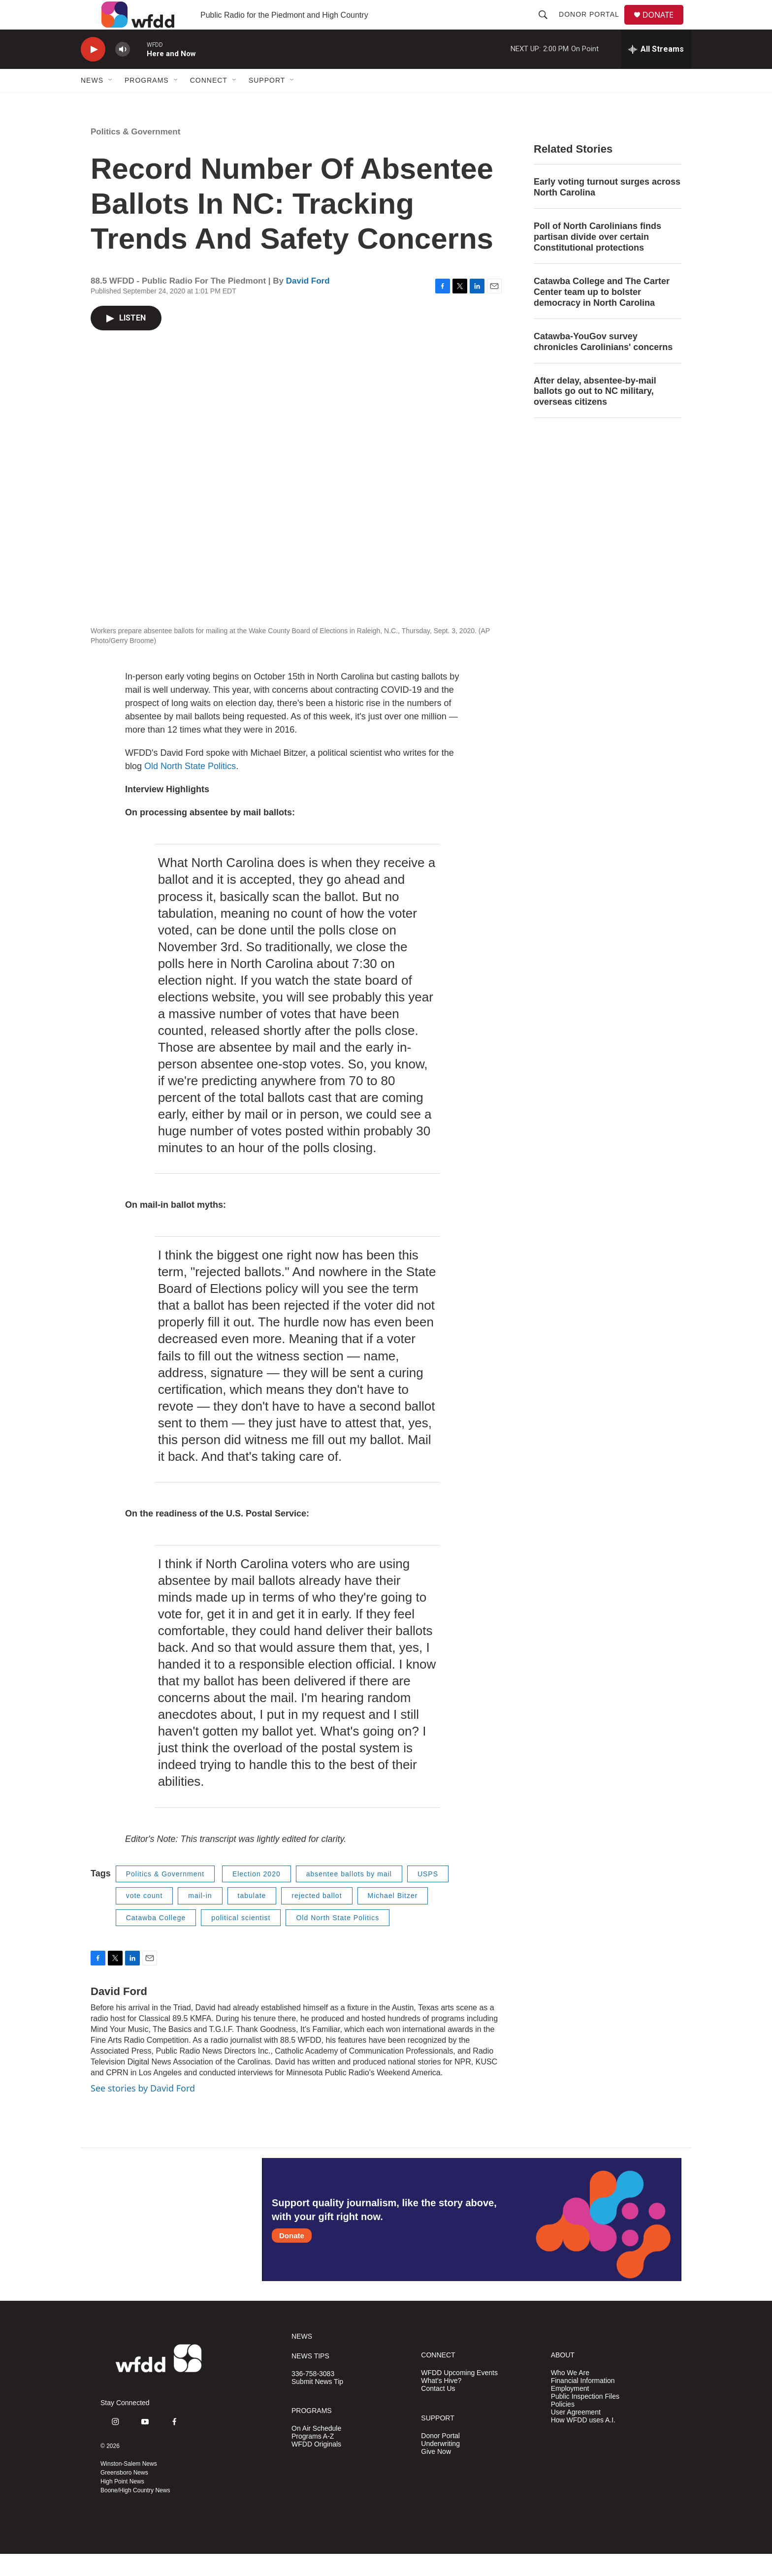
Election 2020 (256, 1896)
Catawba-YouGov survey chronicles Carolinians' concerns (603, 364)
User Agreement (576, 2434)
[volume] (122, 72)
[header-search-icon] (547, 25)
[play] (93, 71)
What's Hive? (441, 2403)
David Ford (308, 303)
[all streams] (656, 71)
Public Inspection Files (585, 2418)
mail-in (200, 1918)
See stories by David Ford (143, 2110)
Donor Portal (593, 26)
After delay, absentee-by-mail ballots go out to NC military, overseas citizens (595, 413)
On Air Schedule (316, 2450)
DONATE (663, 26)
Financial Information (583, 2403)
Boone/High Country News (135, 2512)
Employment (570, 2411)
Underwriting (440, 2466)
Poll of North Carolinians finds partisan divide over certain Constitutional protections (597, 259)
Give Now (436, 2474)
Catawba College (156, 1940)
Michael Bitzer (393, 1918)
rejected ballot (316, 1918)
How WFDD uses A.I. (583, 2442)
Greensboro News (124, 2494)
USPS (428, 1896)
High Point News (122, 2503)
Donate (291, 2258)
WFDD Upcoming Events (459, 2395)
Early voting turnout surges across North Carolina (607, 209)
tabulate (252, 1918)
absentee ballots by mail (349, 1896)
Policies (563, 2426)
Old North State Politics (190, 788)
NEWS (301, 2358)
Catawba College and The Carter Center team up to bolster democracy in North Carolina (602, 314)
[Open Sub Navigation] (111, 102)
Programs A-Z (312, 2458)
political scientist (240, 1940)
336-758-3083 (312, 2396)
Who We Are (570, 2395)
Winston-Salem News (128, 2485)
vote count (144, 1918)
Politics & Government (135, 154)
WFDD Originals (316, 2466)
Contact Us (438, 2411)
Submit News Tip (317, 2404)
